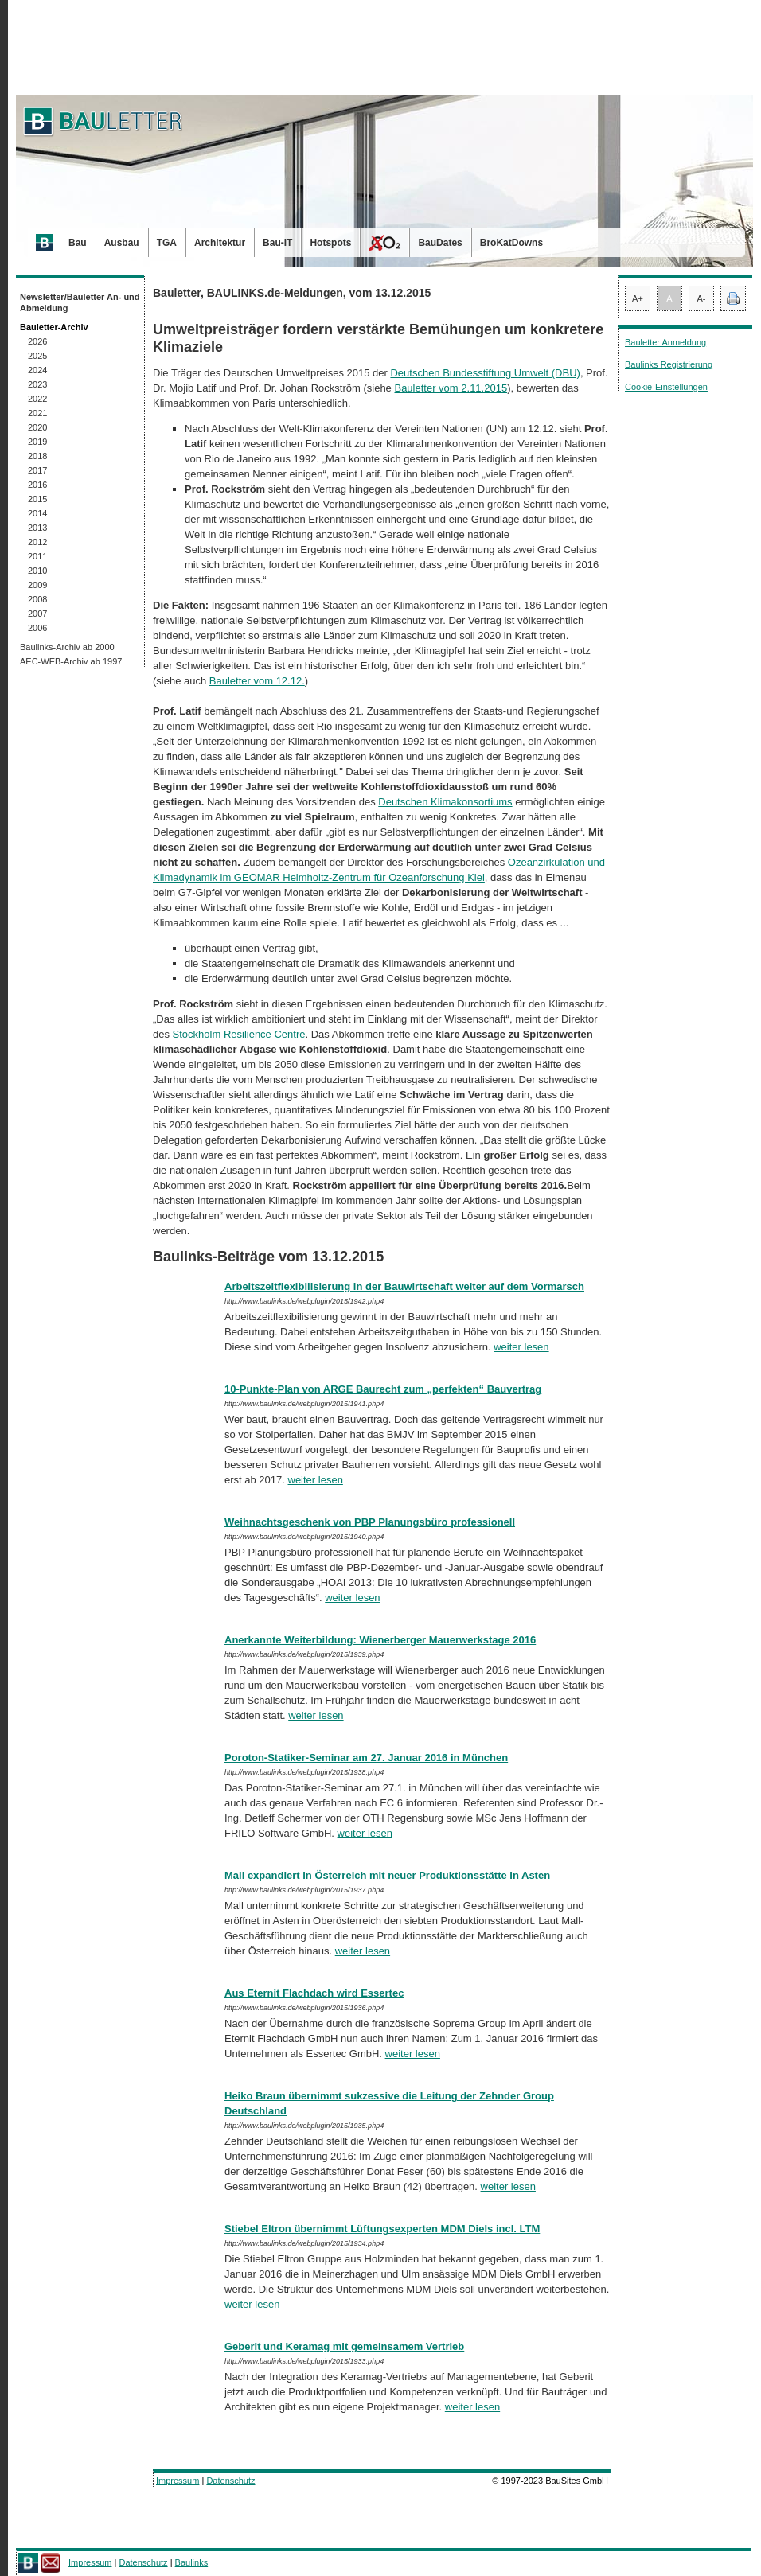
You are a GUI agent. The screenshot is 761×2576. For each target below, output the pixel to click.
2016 (37, 484)
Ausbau (121, 242)
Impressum (177, 2480)
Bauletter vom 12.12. (257, 681)
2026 (37, 341)
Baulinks (192, 2562)
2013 (37, 527)
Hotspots (330, 242)
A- (701, 298)
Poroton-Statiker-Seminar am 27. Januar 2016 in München (366, 1757)
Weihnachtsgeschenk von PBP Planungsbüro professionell (369, 1522)
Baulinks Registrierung (668, 364)
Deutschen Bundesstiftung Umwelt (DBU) (485, 373)
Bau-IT (277, 242)
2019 (37, 441)
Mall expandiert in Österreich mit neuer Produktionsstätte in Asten (387, 1875)
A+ (637, 298)
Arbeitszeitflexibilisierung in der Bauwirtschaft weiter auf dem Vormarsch (404, 1286)
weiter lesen (521, 1347)
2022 (37, 398)
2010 (37, 570)
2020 (37, 427)
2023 (37, 384)
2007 (37, 613)
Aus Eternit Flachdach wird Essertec (314, 1993)
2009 (37, 585)
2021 (37, 413)
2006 (37, 628)
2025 (37, 355)
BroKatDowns (511, 242)
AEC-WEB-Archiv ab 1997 (71, 661)
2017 (37, 470)
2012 (37, 542)
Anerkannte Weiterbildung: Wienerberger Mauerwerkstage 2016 (380, 1640)
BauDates (440, 242)
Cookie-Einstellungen (666, 387)
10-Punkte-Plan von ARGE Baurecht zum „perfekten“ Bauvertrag (382, 1389)
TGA (167, 242)
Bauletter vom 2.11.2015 (450, 388)
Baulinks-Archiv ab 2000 (67, 647)
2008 (37, 599)
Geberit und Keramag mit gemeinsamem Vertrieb (344, 2346)
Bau (77, 242)
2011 (37, 556)
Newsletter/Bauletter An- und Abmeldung (80, 302)
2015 (37, 499)
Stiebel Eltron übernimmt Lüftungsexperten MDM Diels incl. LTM (382, 2229)
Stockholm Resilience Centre (239, 1034)
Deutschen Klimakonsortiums (445, 802)
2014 (37, 513)
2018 (37, 456)
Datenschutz (230, 2480)
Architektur (219, 242)
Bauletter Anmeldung (665, 342)
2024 (37, 370)
